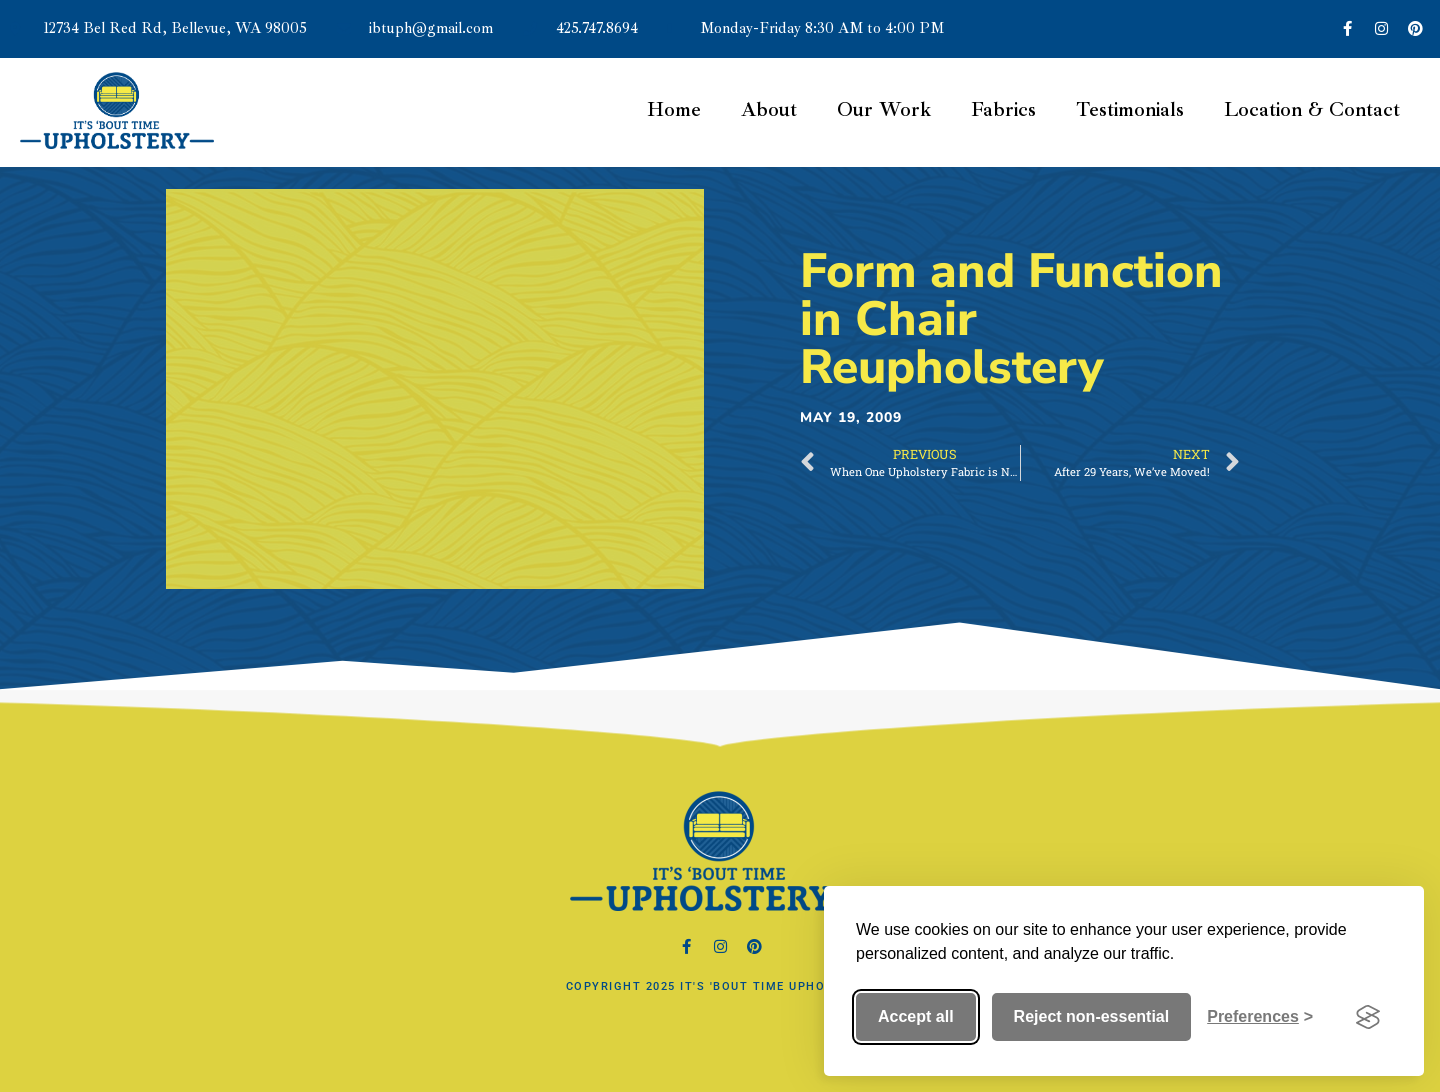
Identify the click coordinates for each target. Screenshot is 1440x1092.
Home (674, 109)
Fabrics (1003, 109)
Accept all (916, 1016)
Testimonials (1130, 109)
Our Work (884, 109)
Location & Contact (1312, 109)
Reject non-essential (1092, 1016)
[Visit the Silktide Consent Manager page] (1368, 1017)
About (769, 109)
